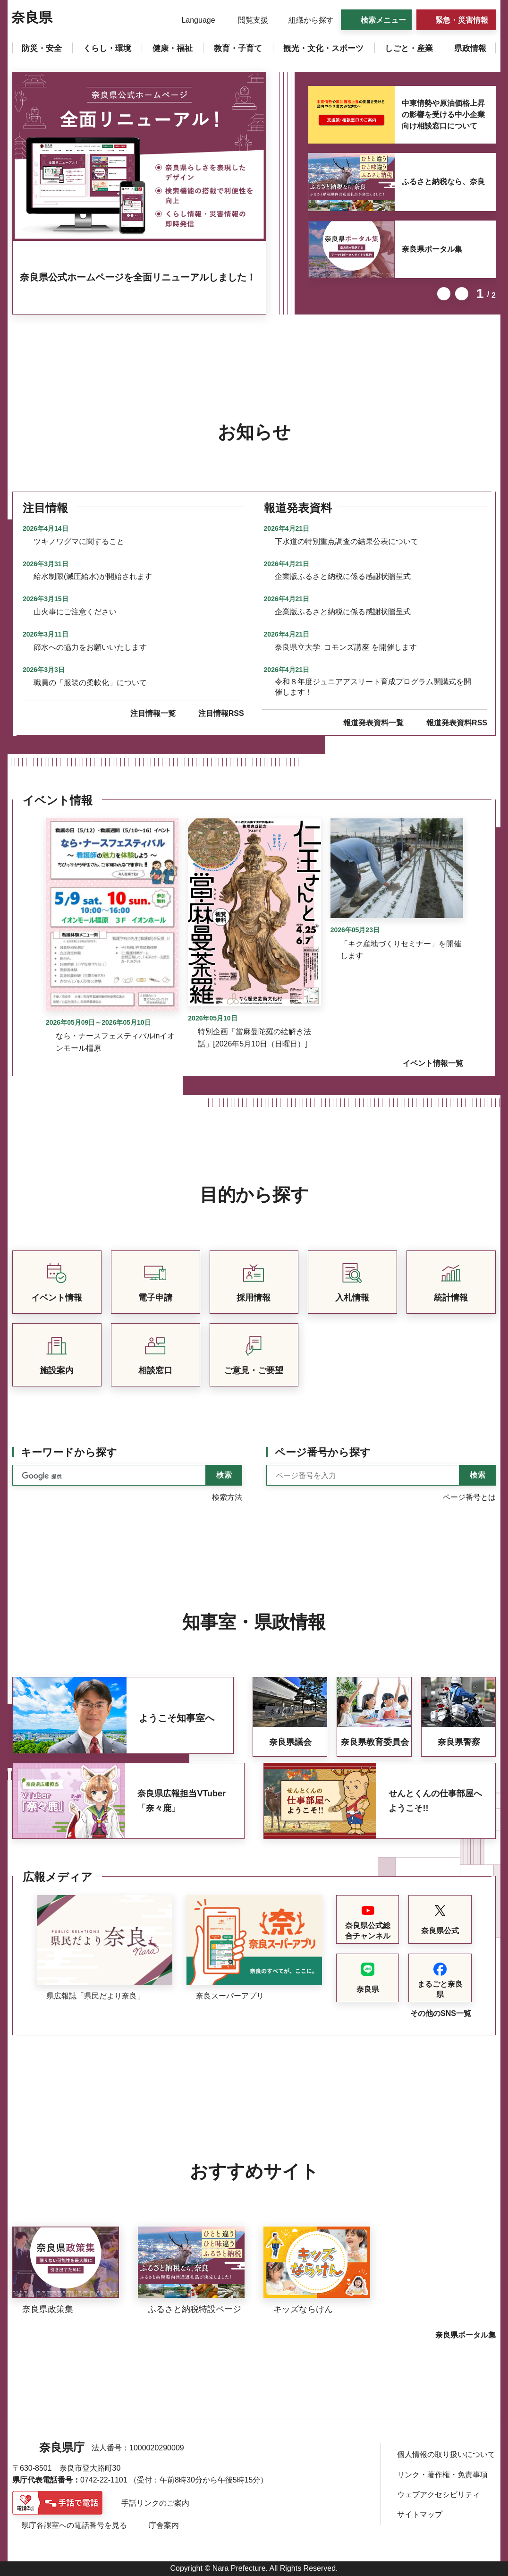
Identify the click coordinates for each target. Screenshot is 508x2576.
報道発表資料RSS (456, 723)
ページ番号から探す (323, 1452)
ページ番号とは (469, 1497)
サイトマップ (419, 2514)
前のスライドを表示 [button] (443, 293)
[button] (192, 20)
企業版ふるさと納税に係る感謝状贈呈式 (343, 576)
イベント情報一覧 (433, 1063)
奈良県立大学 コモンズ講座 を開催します (346, 647)
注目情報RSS (221, 713)
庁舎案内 (164, 2525)
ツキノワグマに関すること (79, 541)
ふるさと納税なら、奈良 (443, 182)
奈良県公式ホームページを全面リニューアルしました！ (138, 277)
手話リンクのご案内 (155, 2503)
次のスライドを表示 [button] (461, 293)
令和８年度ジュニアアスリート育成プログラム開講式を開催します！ (373, 687)
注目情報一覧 (153, 713)
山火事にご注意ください (75, 612)
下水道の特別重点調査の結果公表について (346, 541)
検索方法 (227, 1497)
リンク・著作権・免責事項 (442, 2475)
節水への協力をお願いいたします (90, 647)
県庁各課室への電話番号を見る (74, 2525)
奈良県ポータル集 (432, 249)
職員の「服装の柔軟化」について (90, 683)
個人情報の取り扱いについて (446, 2454)
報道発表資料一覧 (373, 723)
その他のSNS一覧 (440, 2013)
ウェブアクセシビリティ (438, 2495)
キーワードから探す (69, 1452)
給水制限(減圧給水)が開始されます (93, 576)
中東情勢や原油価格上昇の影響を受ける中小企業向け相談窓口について (443, 114)
